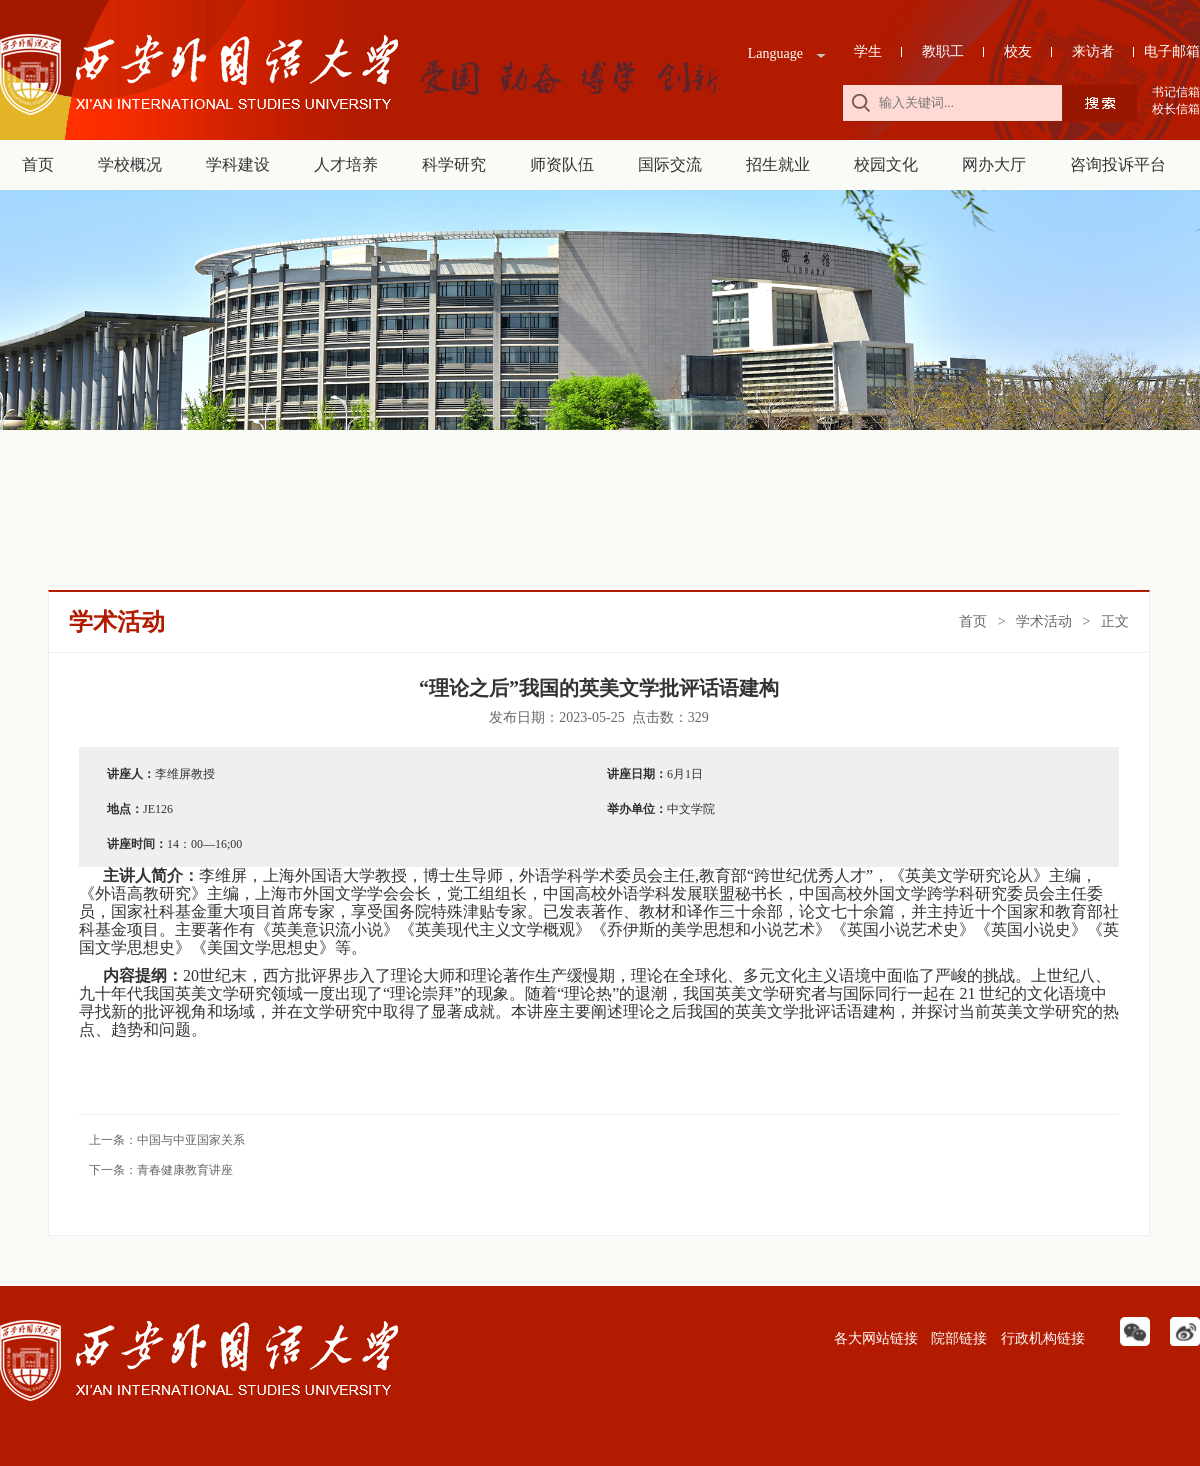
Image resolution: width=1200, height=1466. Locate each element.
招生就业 (778, 164)
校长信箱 (1176, 109)
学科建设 (238, 164)
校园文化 (886, 164)
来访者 (1093, 51)
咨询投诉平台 (1118, 164)
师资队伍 (562, 164)
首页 (38, 164)
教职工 (943, 51)
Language (775, 53)
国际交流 (670, 164)
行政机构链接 (1041, 1338)
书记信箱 (1176, 92)
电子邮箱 (1172, 51)
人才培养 (346, 164)
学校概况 (130, 164)
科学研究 (454, 164)
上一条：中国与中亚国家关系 (167, 1140)
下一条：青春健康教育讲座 (161, 1170)
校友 (1018, 51)
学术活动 (1044, 621)
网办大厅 (994, 164)
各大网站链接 (874, 1338)
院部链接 (958, 1338)
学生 (868, 51)
